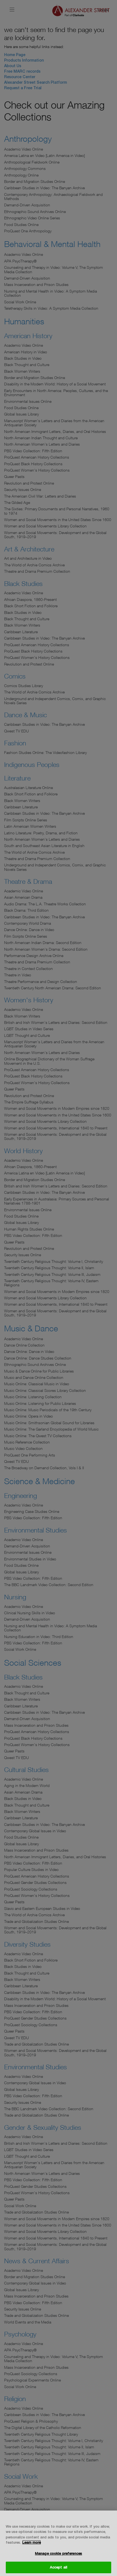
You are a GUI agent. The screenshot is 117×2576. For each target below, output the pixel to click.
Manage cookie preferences (58, 2553)
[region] (58, 2543)
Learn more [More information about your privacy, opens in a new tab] (31, 2542)
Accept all (58, 2567)
